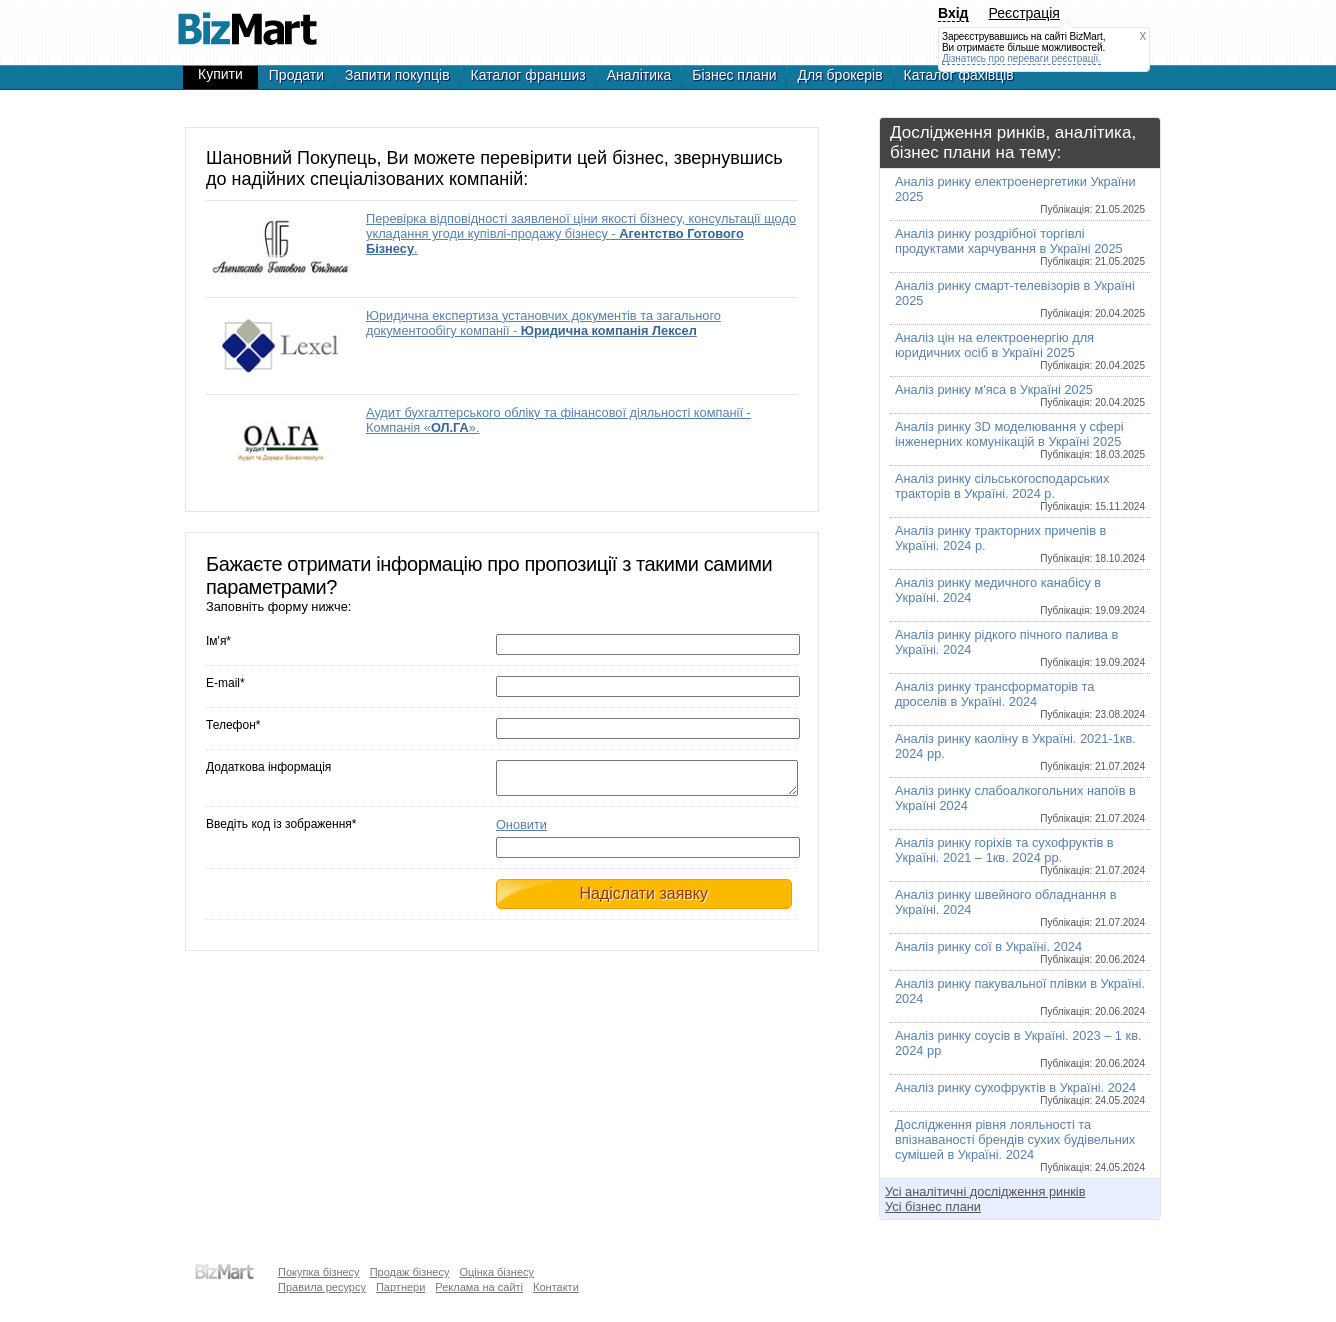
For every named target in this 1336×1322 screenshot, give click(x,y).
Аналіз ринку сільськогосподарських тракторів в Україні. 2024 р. (1020, 491)
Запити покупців (397, 75)
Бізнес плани (734, 75)
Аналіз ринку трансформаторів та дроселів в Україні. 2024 (1020, 699)
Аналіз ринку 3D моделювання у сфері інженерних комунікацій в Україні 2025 (1020, 439)
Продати (296, 75)
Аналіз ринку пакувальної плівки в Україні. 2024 (1020, 996)
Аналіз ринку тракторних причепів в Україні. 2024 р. (1020, 543)
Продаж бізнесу (410, 1272)
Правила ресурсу (322, 1287)
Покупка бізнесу (319, 1272)
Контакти (556, 1287)
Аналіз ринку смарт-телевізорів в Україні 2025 (1020, 298)
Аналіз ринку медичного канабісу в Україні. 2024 (1020, 595)
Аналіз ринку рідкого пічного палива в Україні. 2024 (1020, 647)
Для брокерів (839, 75)
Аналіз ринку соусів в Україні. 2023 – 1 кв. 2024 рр (1020, 1048)
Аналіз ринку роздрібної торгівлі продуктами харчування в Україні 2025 (1020, 246)
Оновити (521, 830)
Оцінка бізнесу (496, 1272)
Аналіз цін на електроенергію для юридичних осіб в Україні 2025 (1020, 350)
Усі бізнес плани (933, 1206)
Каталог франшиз (528, 75)
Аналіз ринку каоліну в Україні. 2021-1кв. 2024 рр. (1020, 751)
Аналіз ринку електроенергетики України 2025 (1020, 194)
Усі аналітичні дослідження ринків (985, 1191)
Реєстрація (1024, 13)
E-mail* (225, 683)
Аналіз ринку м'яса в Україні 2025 (1020, 395)
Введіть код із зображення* (281, 830)
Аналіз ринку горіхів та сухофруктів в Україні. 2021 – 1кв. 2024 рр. (1020, 855)
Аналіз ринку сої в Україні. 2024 (1020, 952)
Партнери (400, 1287)
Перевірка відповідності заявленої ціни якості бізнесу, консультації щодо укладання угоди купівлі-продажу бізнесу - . (581, 233)
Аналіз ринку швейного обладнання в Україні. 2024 (1020, 907)
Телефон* (233, 725)
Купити (220, 74)
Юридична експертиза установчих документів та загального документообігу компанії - (543, 323)
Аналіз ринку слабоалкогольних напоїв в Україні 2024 (1020, 803)
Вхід (953, 13)
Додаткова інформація (268, 767)
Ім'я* (218, 641)
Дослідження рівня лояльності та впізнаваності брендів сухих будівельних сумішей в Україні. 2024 (1020, 1145)
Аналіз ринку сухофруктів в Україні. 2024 (1020, 1093)
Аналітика (639, 75)
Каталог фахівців (959, 75)
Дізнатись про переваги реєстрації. (1021, 58)
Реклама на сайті (479, 1287)
